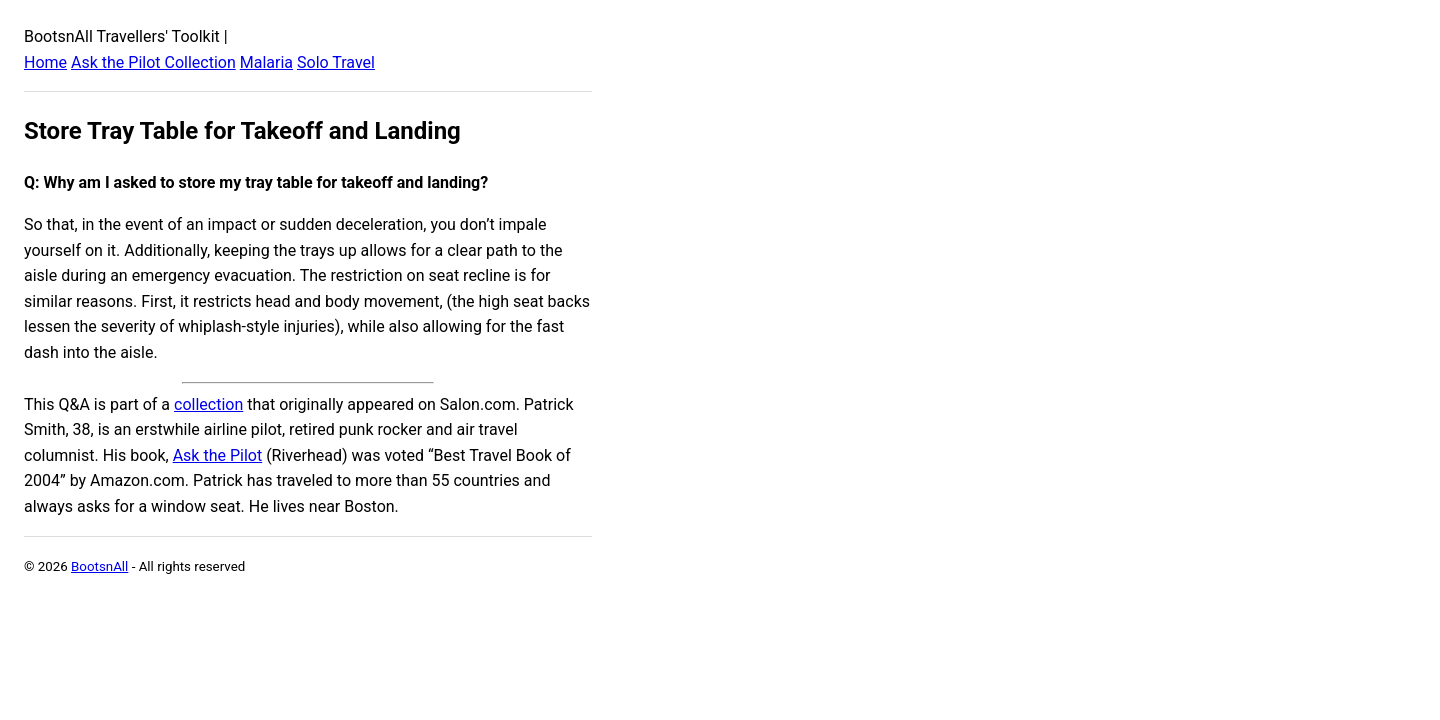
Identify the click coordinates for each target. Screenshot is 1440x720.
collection (208, 404)
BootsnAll (99, 566)
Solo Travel (336, 62)
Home (45, 62)
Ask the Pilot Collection (153, 62)
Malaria (266, 62)
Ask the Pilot (218, 455)
